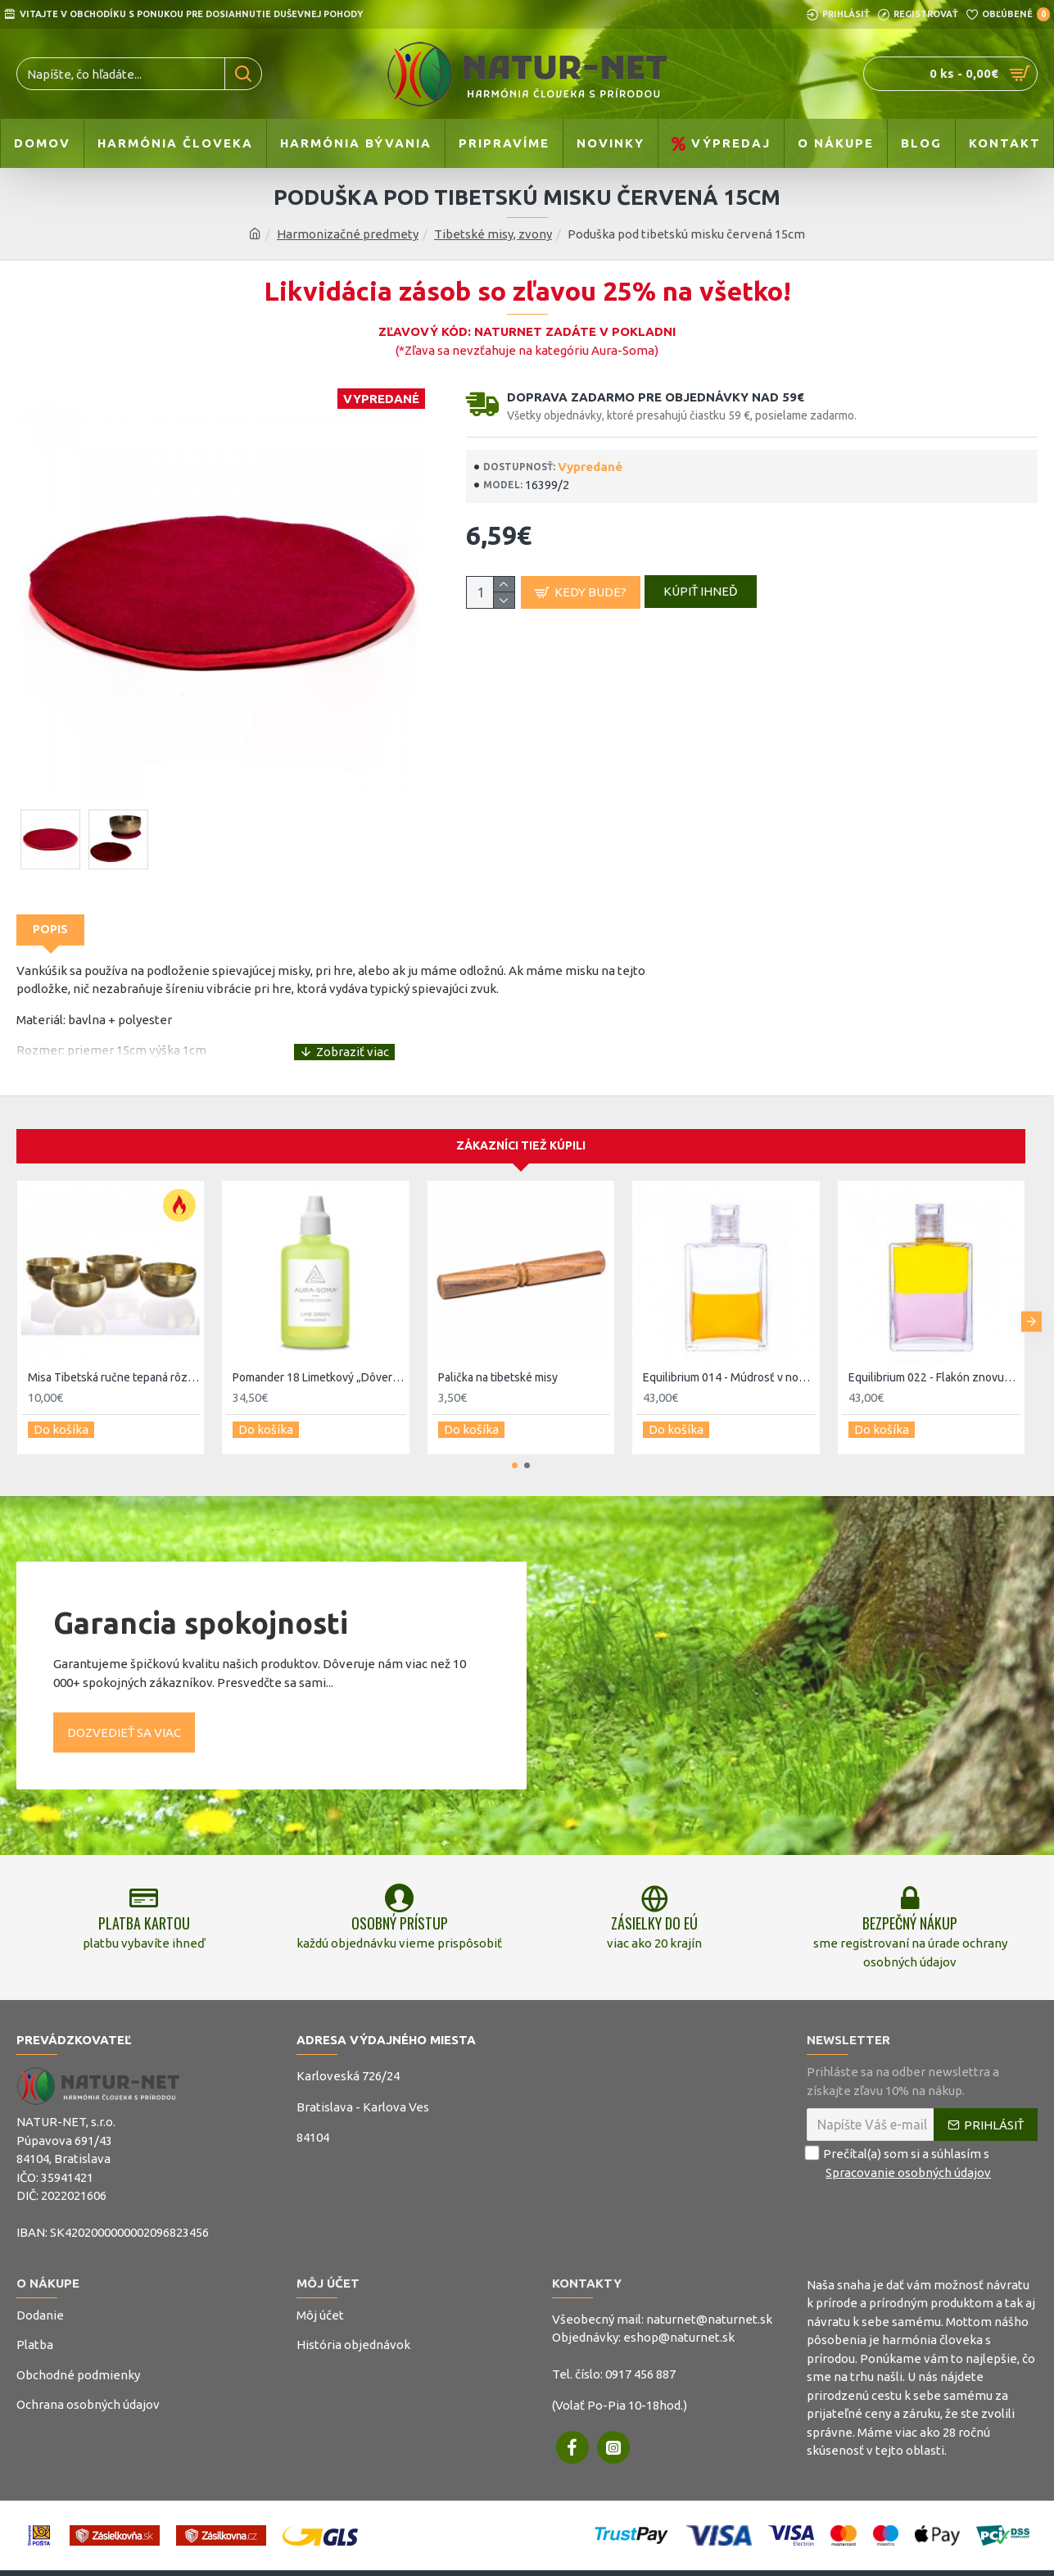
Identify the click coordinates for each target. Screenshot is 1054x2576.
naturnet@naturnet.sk (709, 2308)
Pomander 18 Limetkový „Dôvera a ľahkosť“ (319, 1358)
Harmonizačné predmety (347, 234)
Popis (50, 929)
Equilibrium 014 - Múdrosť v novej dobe (729, 1358)
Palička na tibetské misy (498, 1358)
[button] (1031, 1298)
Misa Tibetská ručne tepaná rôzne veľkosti (114, 1358)
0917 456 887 (640, 2363)
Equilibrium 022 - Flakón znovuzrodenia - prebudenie (934, 1358)
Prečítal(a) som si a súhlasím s (900, 2152)
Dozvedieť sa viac (124, 1705)
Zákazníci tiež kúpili (521, 1126)
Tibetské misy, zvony (493, 234)
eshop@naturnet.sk (679, 2326)
